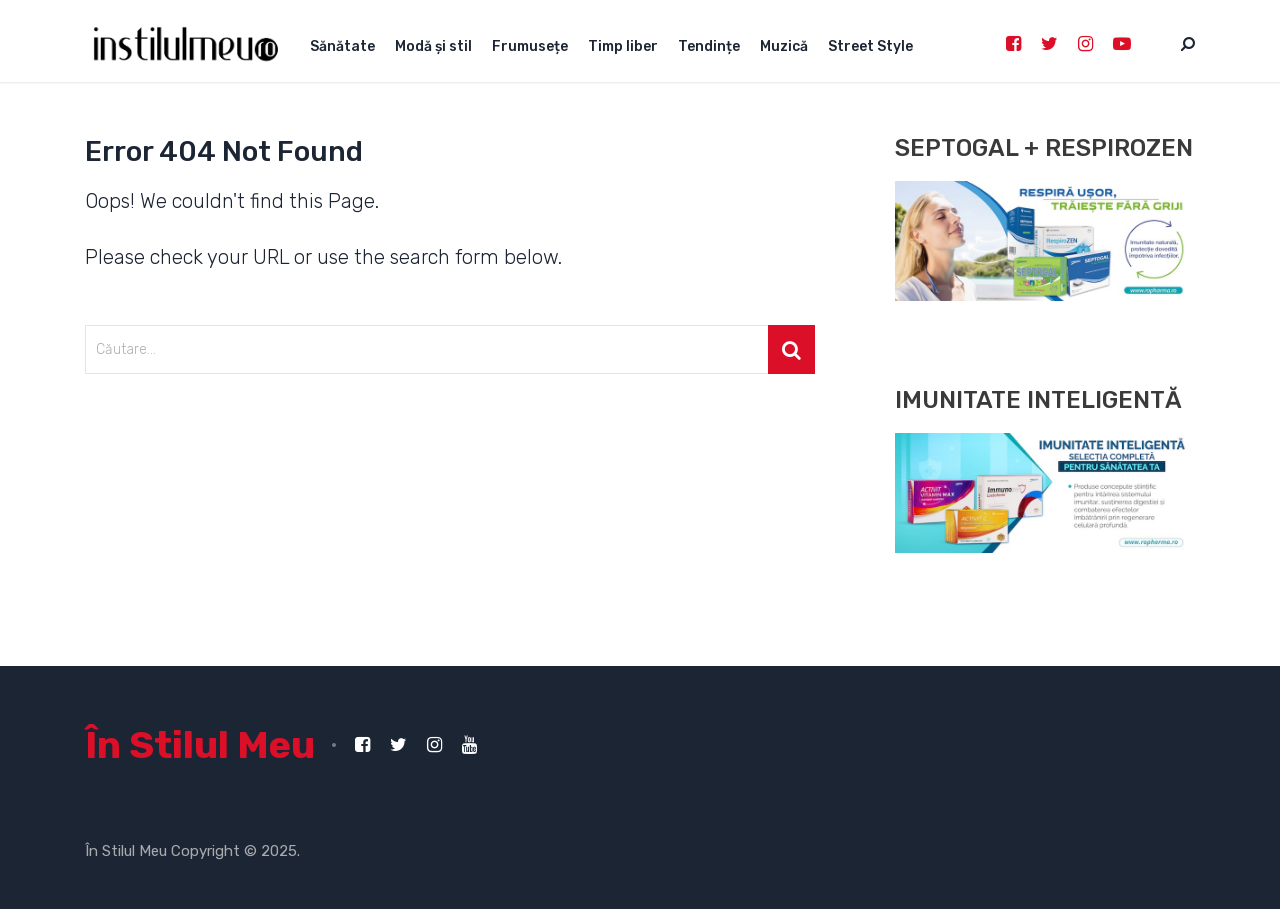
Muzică (784, 46)
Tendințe (709, 46)
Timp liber (623, 46)
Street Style (870, 46)
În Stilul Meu (200, 745)
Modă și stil (433, 46)
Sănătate (342, 46)
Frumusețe (530, 46)
